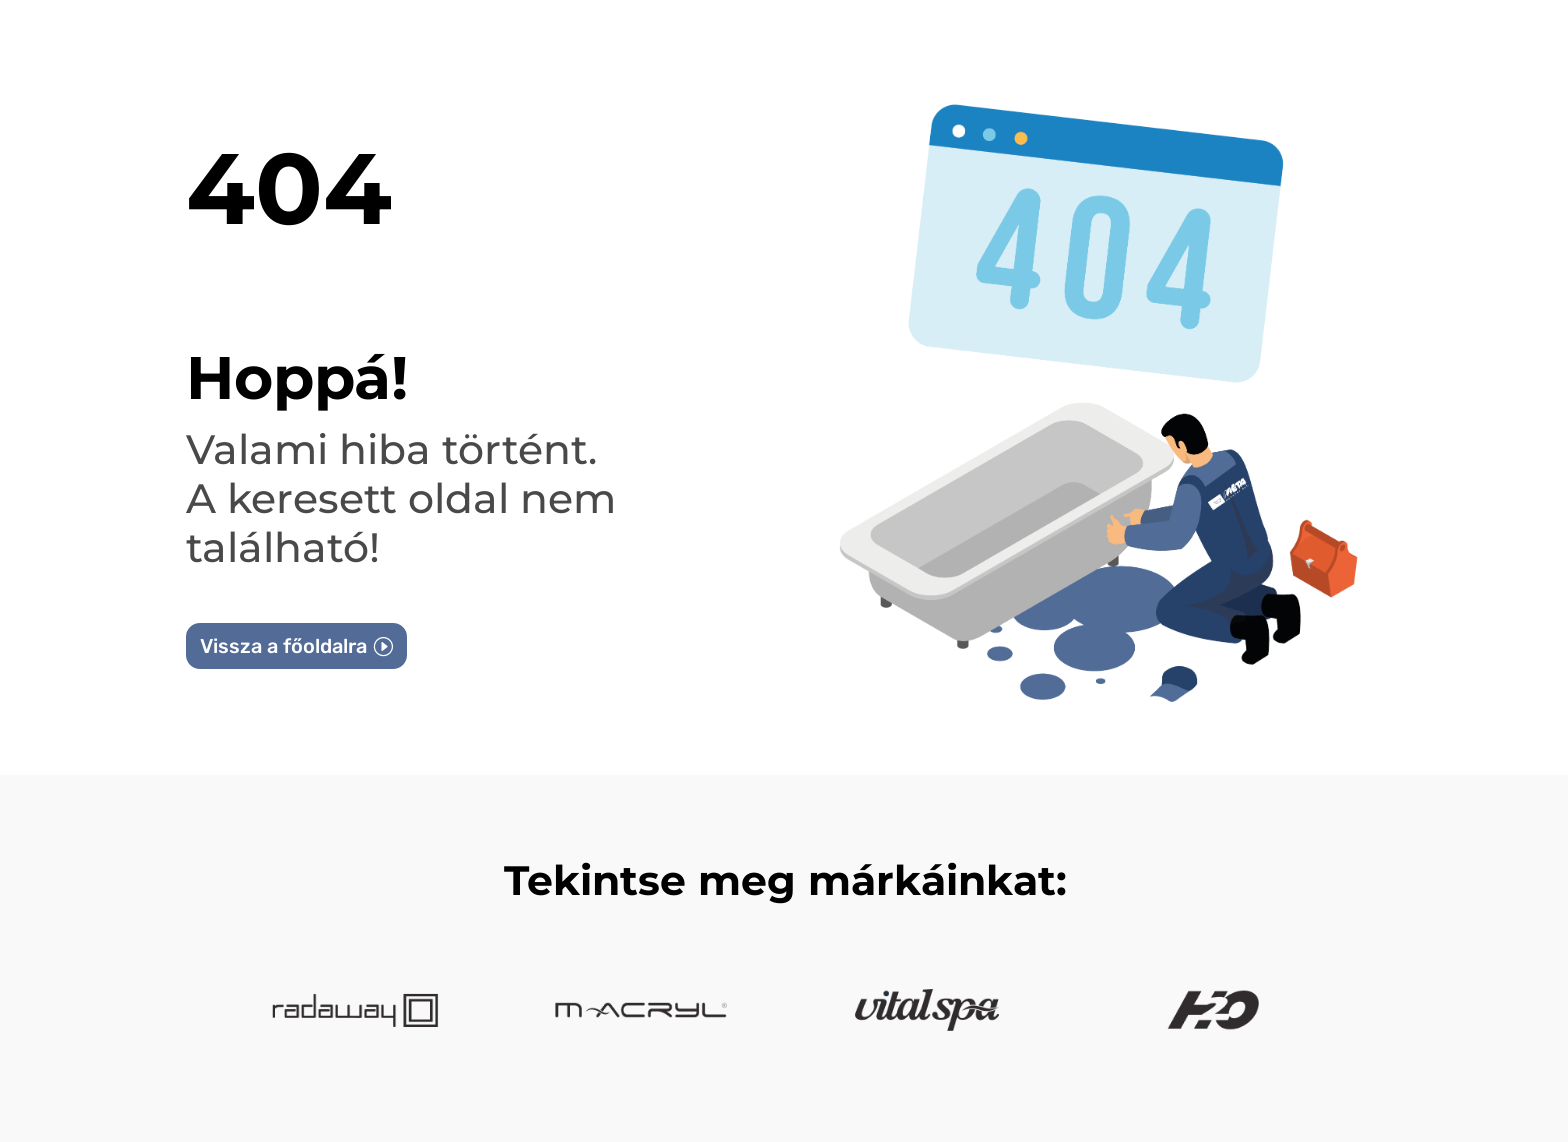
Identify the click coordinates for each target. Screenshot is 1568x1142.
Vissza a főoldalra (283, 646)
